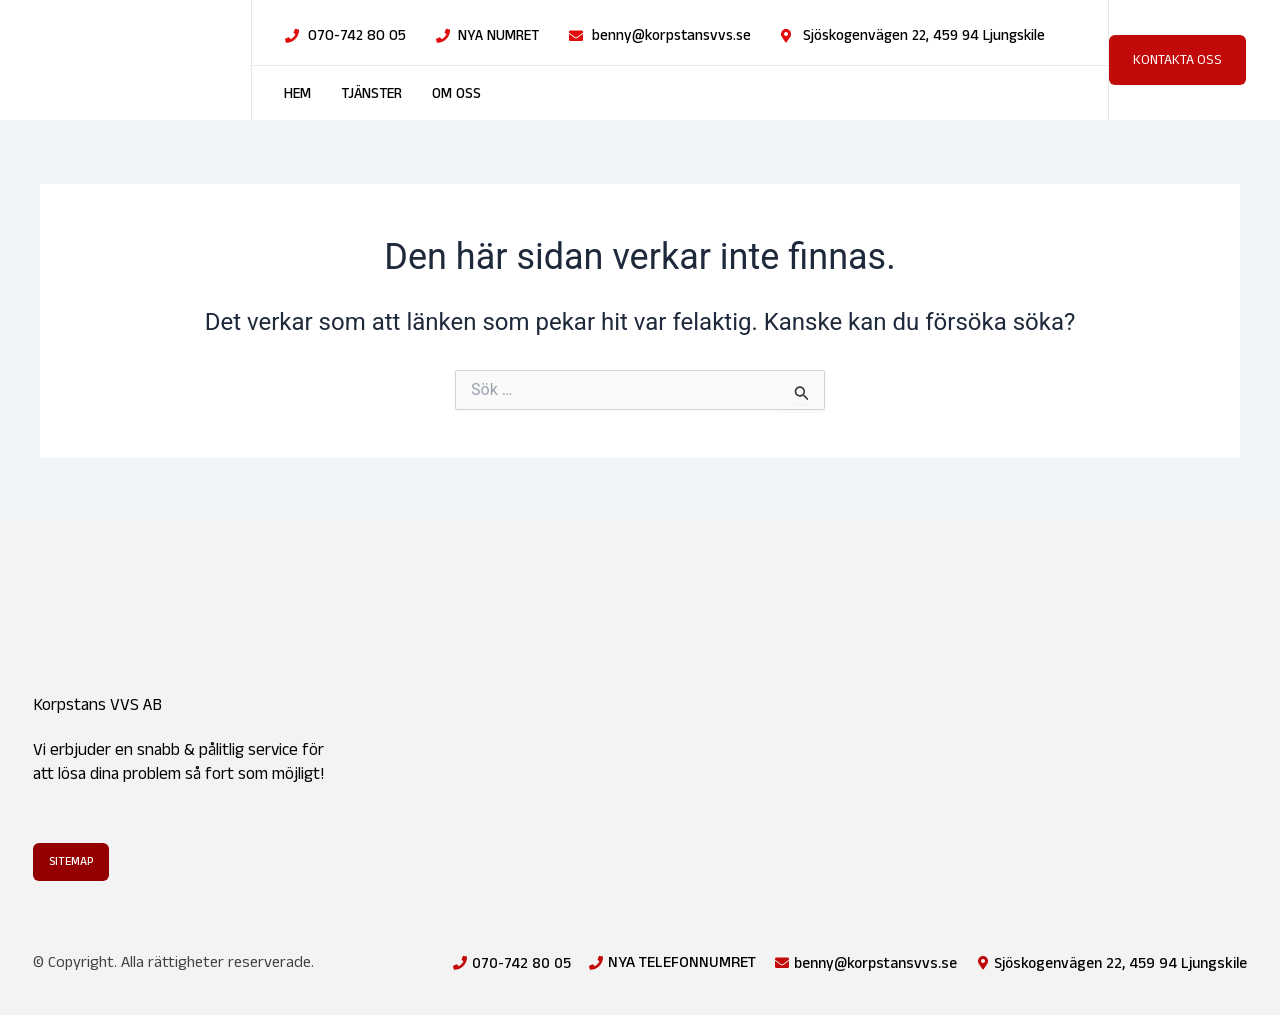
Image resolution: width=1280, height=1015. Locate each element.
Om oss (456, 94)
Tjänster (371, 94)
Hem (297, 94)
